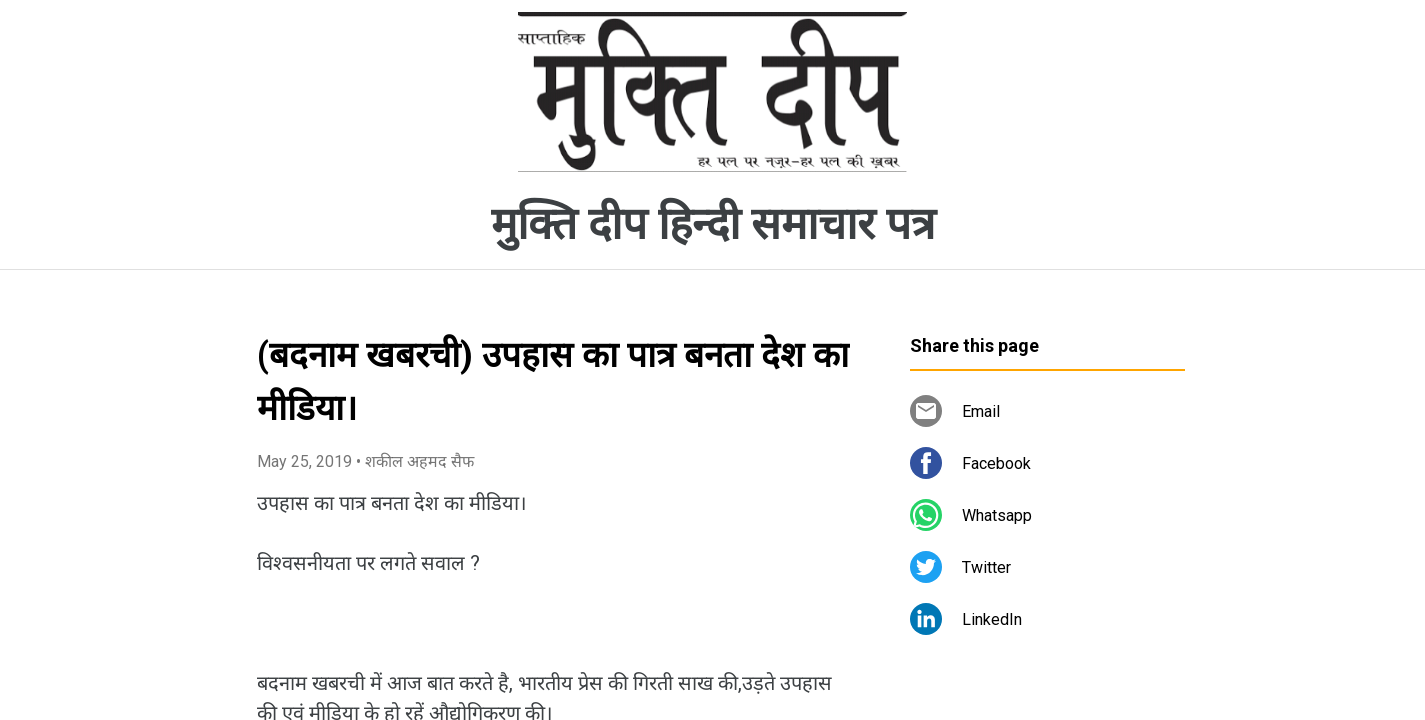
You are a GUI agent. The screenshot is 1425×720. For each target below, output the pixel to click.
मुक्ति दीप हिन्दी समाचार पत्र (713, 224)
